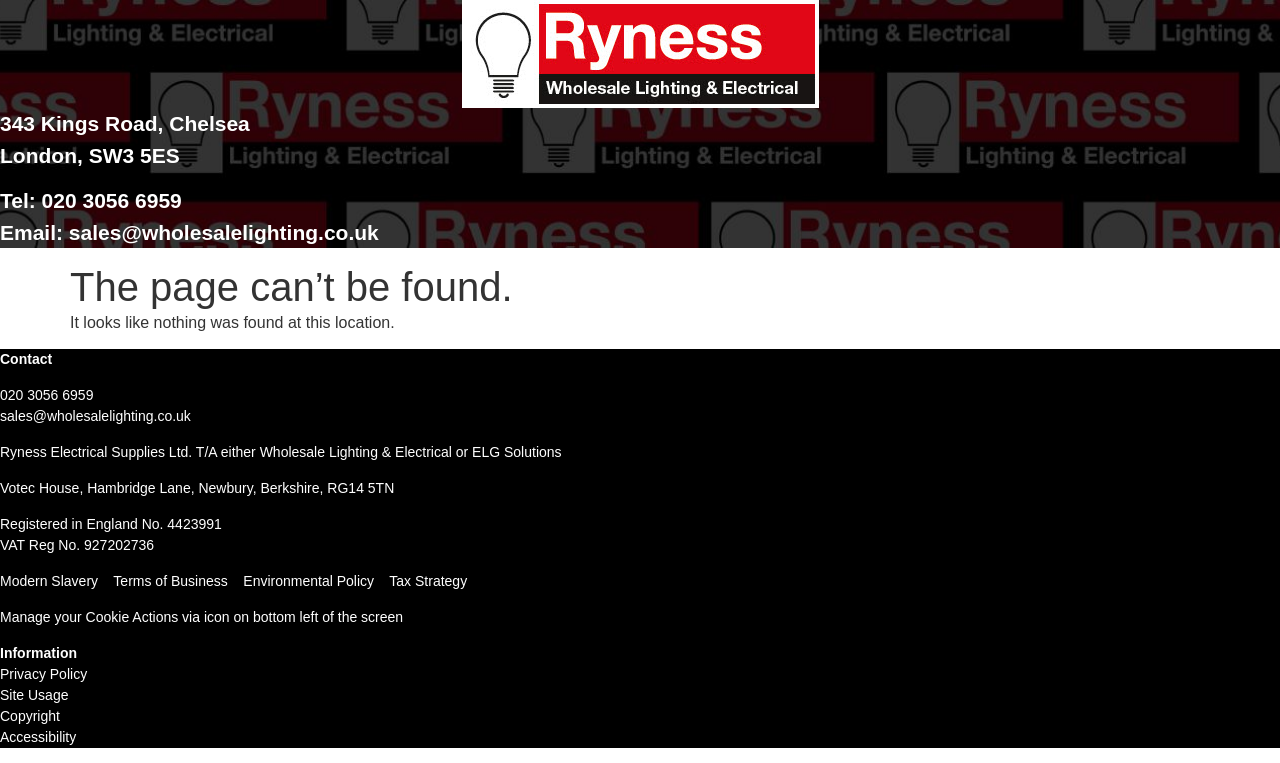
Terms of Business (170, 581)
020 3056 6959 (46, 395)
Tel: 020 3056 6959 (91, 200)
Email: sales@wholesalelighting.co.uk (189, 232)
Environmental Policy (316, 581)
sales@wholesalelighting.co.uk (95, 416)
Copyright (30, 716)
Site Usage (34, 695)
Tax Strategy (428, 581)
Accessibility (38, 737)
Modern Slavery (49, 581)
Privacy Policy (43, 674)
